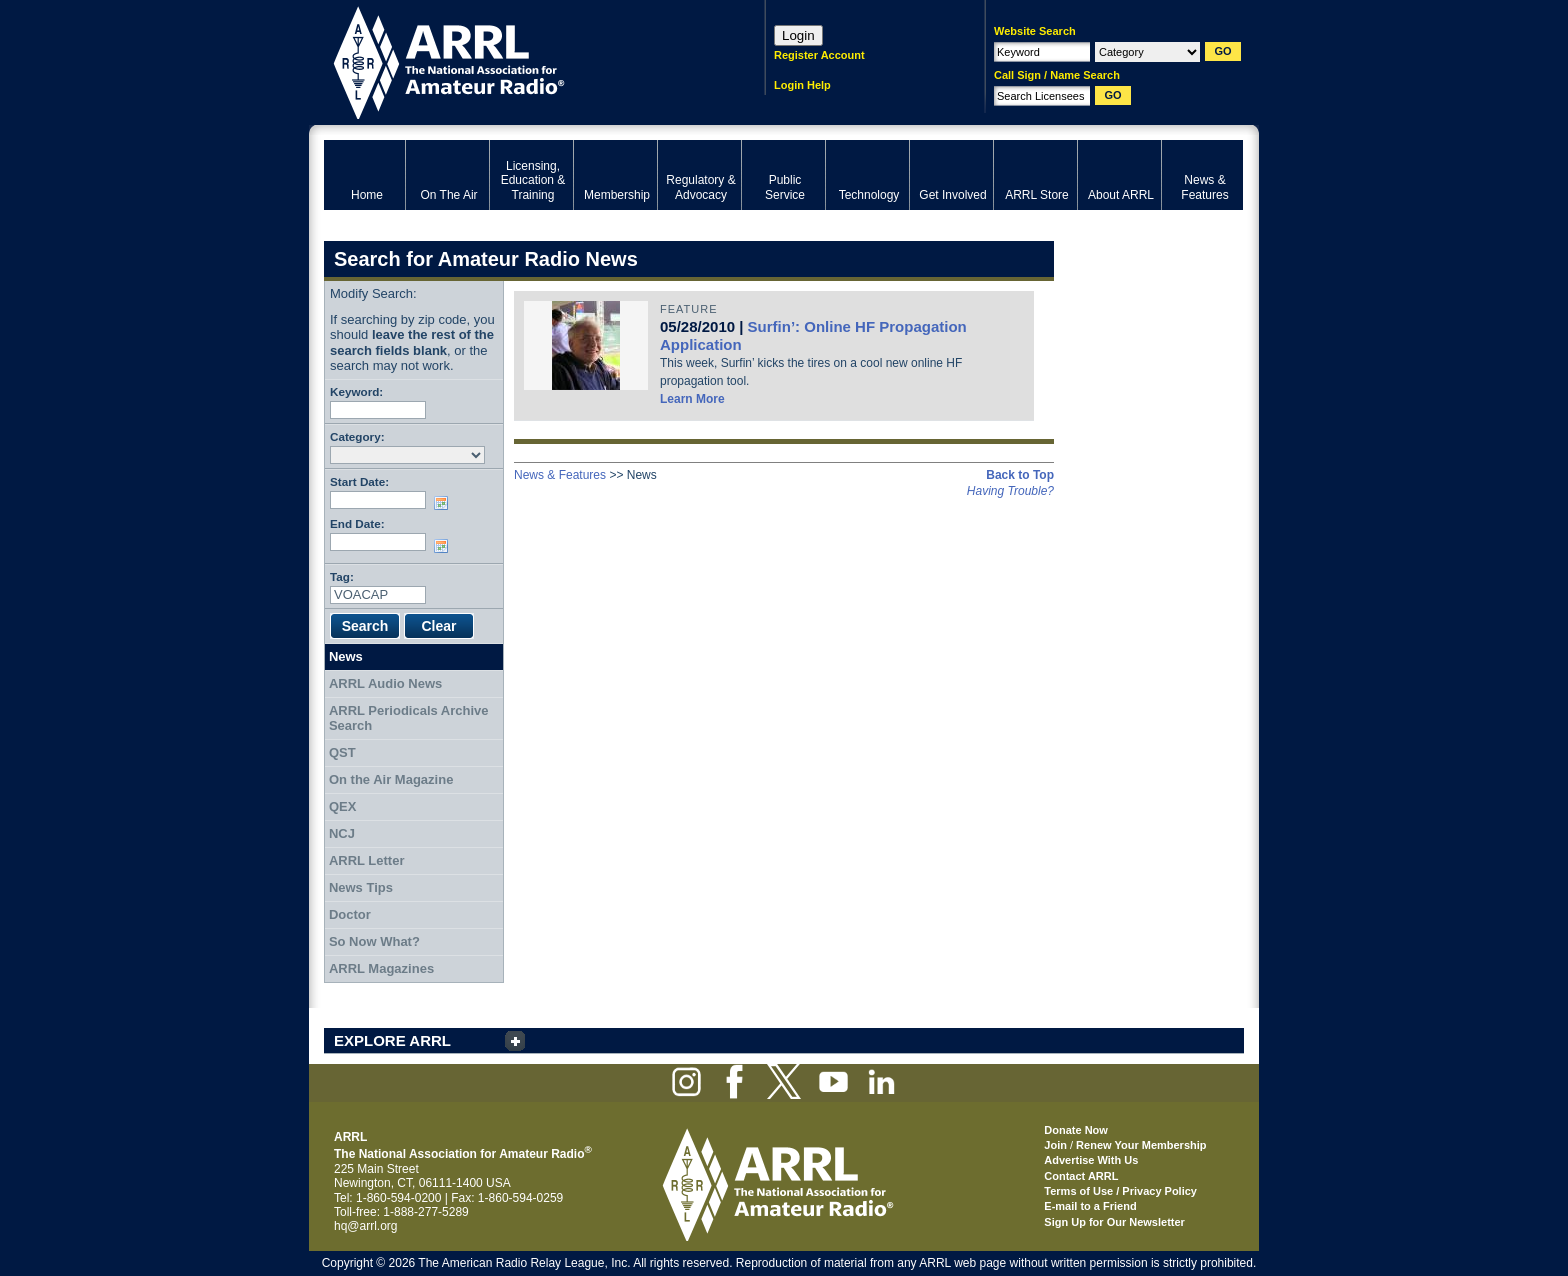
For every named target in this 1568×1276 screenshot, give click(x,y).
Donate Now (1076, 1130)
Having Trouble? (1010, 491)
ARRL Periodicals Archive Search (409, 718)
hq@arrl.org (366, 1226)
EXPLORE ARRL (392, 1040)
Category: (357, 436)
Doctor (350, 914)
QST (342, 752)
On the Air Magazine (391, 779)
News (346, 656)
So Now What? (374, 941)
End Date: (357, 523)
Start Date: (359, 481)
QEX (342, 806)
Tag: (342, 576)
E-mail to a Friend (1090, 1206)
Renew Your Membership (1141, 1145)
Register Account (819, 55)
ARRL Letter (367, 860)
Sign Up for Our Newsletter (1114, 1222)
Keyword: (356, 391)
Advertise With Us (1091, 1160)
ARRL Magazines (381, 968)
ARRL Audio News (385, 683)
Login (798, 35)
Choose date (445, 503)
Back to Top (1020, 475)
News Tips (361, 887)
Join (1055, 1145)
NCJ (342, 833)
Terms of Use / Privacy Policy (1120, 1191)
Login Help (802, 85)
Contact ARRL (1081, 1176)
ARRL (518, 60)
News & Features (560, 475)
